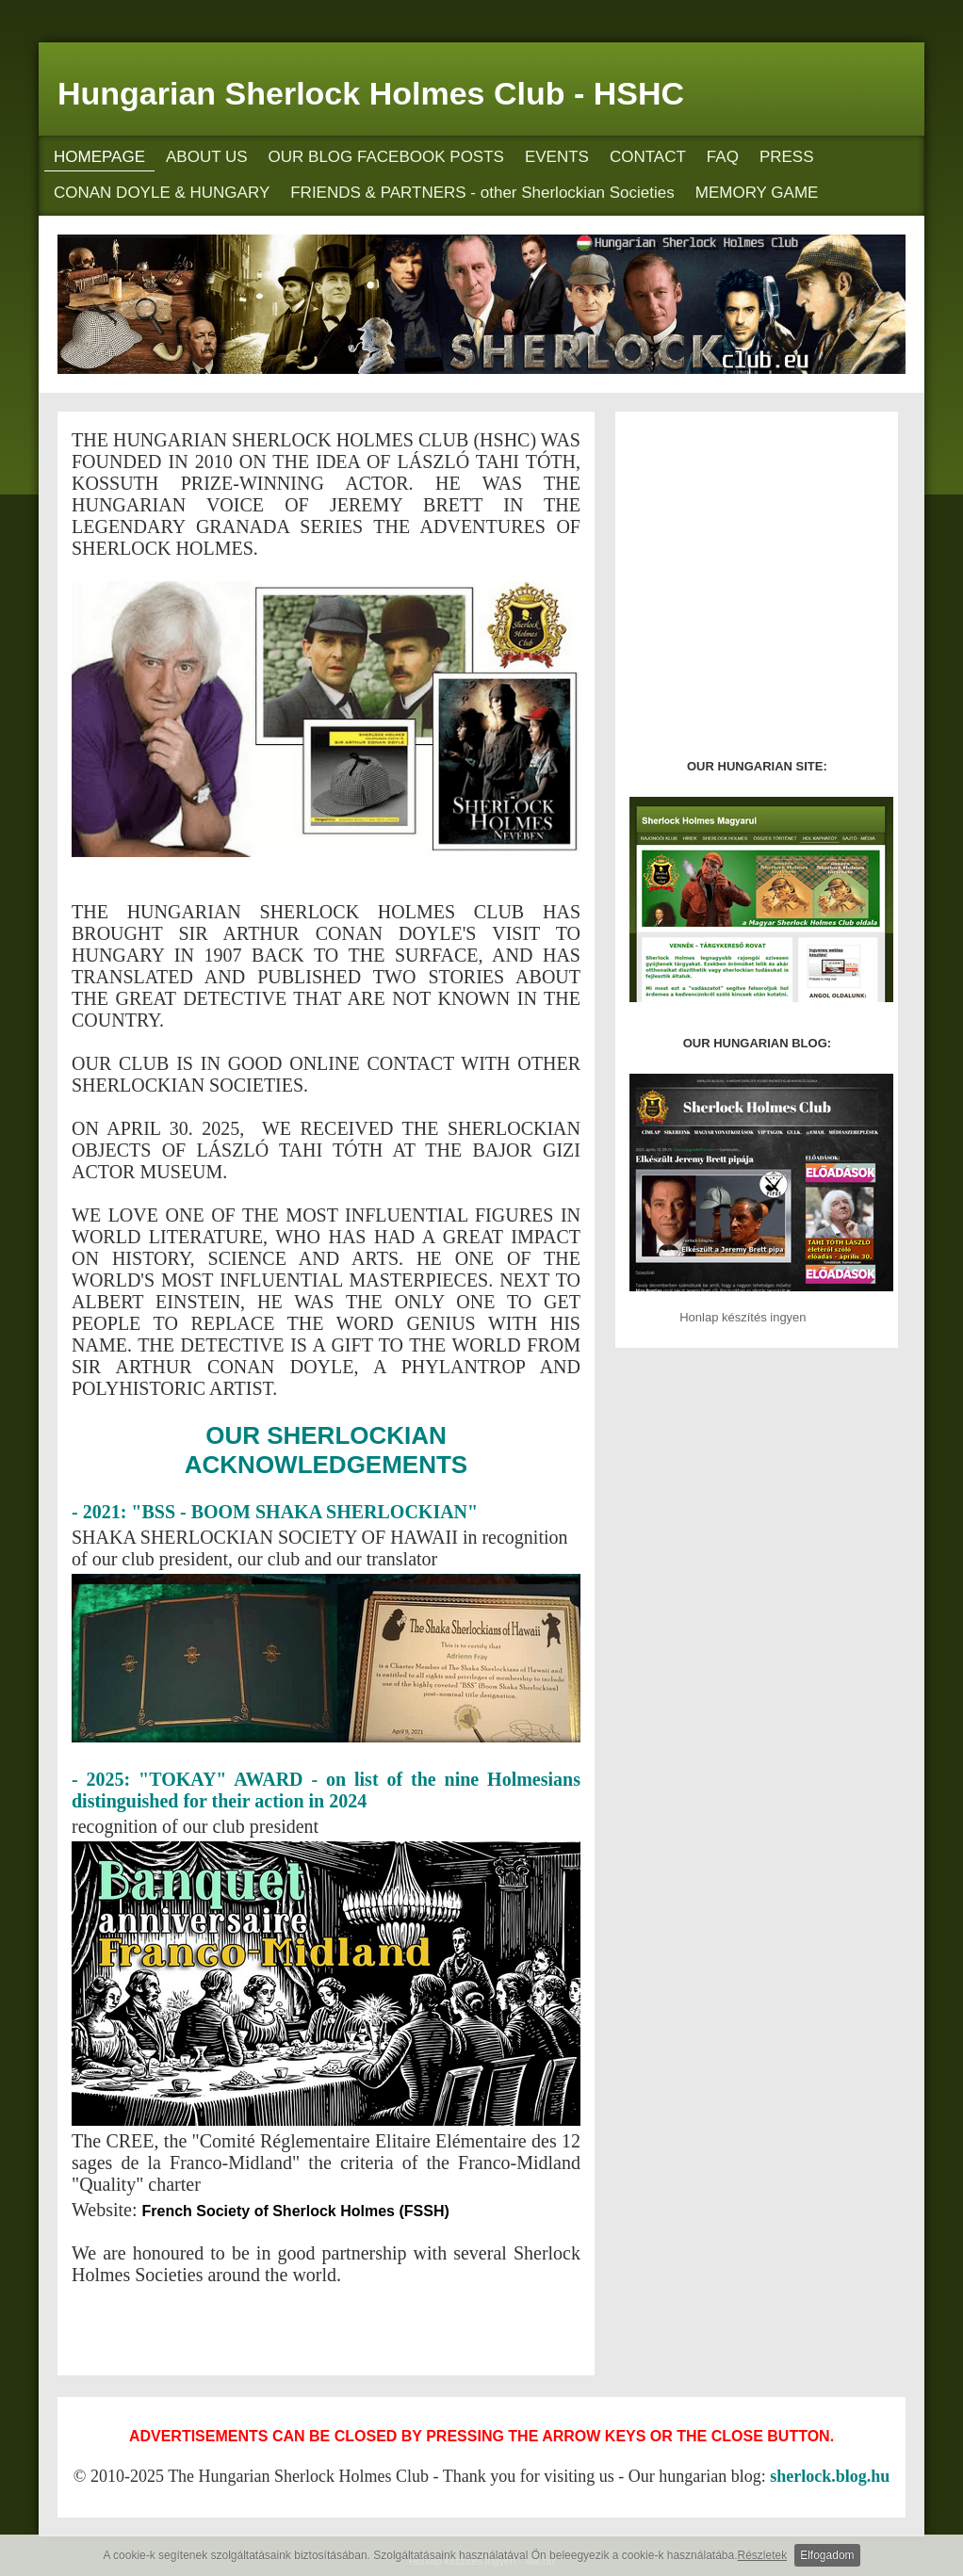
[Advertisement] (292, 2325)
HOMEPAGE (99, 157)
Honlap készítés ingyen (742, 1317)
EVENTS (557, 157)
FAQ (723, 157)
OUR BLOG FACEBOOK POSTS (386, 157)
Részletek (763, 2555)
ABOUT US (207, 157)
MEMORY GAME (757, 193)
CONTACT (648, 157)
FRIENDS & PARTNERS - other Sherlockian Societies (482, 193)
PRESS (786, 157)
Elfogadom (827, 2555)
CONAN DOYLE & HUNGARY (161, 193)
